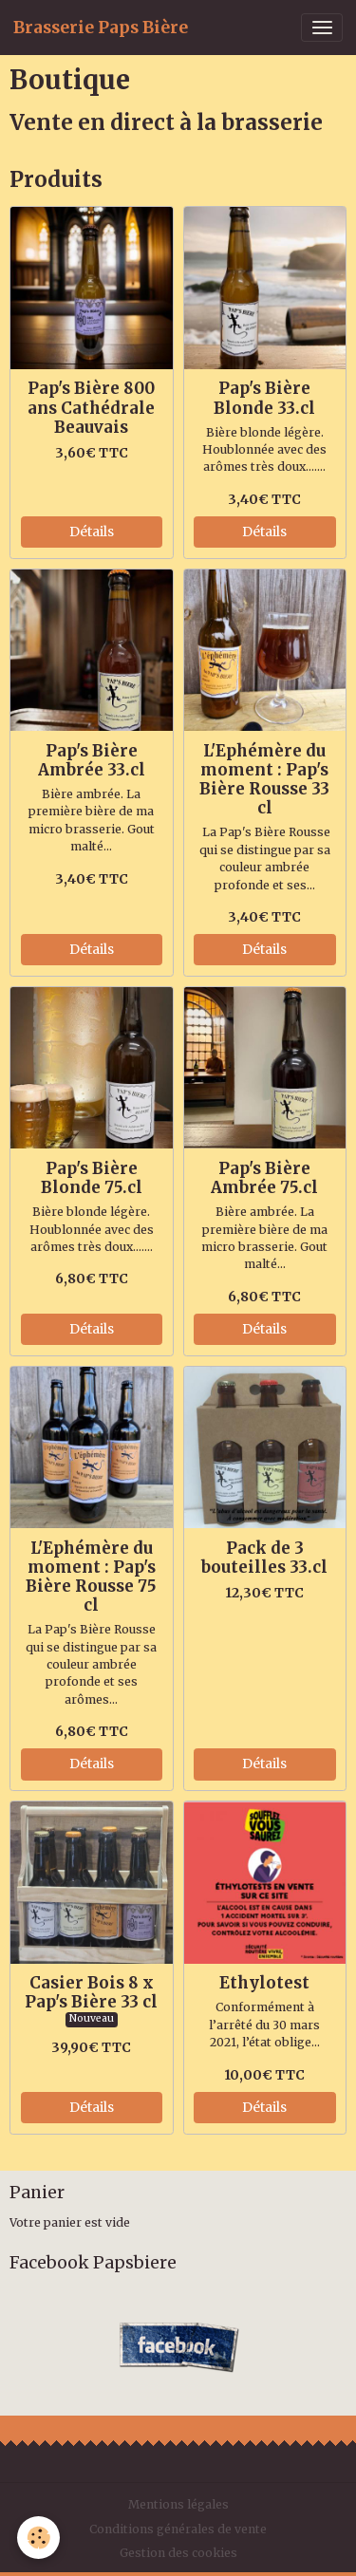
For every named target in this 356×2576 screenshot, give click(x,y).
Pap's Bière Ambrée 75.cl (264, 1178)
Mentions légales (178, 2504)
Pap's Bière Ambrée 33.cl (91, 760)
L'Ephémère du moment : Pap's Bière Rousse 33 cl (264, 779)
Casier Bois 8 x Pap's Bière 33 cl (91, 1992)
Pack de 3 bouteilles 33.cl (264, 1557)
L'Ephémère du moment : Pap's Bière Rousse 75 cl (91, 1576)
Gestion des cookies (178, 2553)
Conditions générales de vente (178, 2529)
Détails (91, 531)
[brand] (100, 27)
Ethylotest (264, 1982)
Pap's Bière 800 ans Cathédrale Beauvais (91, 407)
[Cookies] (38, 2537)
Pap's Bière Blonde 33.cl (264, 398)
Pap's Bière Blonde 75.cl (91, 1178)
